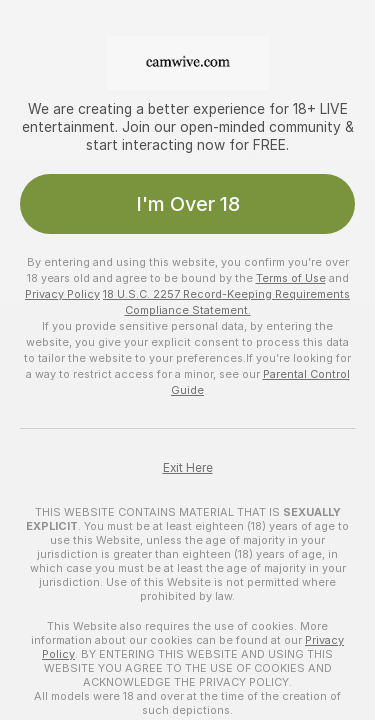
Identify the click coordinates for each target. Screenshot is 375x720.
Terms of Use (291, 278)
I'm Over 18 (188, 204)
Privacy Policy (62, 294)
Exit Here (188, 468)
